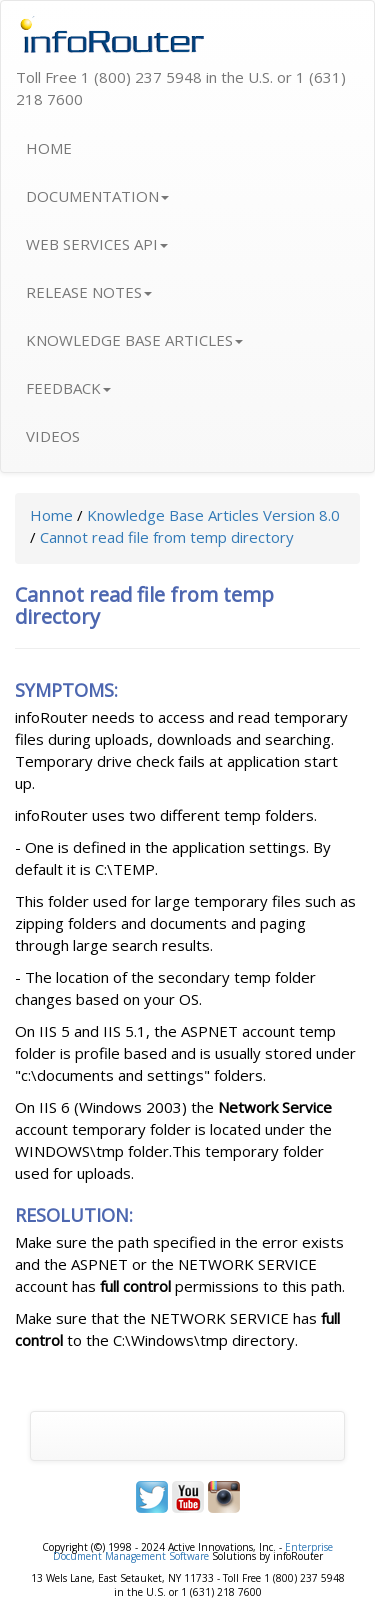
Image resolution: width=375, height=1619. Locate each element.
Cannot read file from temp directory (167, 537)
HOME (49, 148)
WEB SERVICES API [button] (97, 244)
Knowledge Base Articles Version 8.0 (213, 515)
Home (51, 515)
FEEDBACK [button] (68, 388)
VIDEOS (53, 436)
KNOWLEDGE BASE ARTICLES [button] (134, 340)
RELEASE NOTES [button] (89, 292)
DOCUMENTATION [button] (97, 196)
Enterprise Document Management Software (193, 1551)
